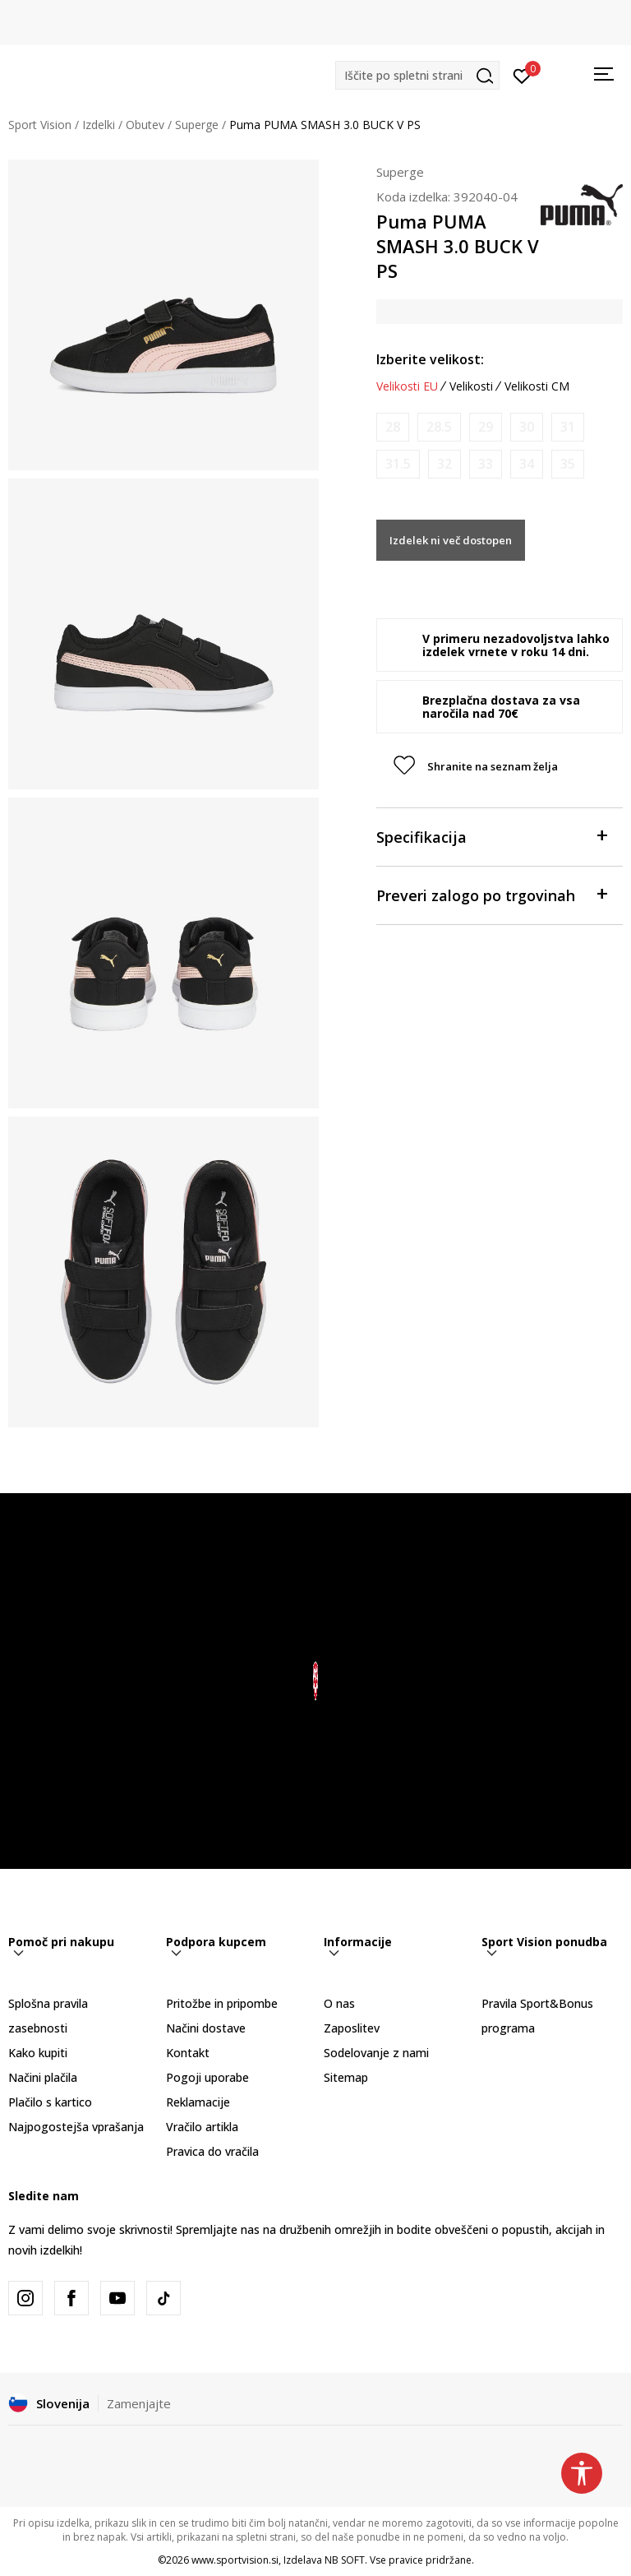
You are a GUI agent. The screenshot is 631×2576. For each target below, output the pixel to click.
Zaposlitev (352, 2028)
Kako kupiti (37, 2052)
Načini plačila (42, 2077)
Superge (197, 124)
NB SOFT (345, 2560)
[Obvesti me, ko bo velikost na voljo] (392, 427)
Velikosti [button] (471, 386)
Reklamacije (198, 2102)
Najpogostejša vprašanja (76, 2126)
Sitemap (346, 2077)
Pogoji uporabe (207, 2077)
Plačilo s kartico (50, 2102)
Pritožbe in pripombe (222, 2003)
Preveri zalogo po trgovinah (491, 894)
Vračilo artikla (202, 2126)
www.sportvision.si (235, 2560)
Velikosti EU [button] (407, 386)
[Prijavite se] (522, 74)
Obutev (145, 124)
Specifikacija (491, 836)
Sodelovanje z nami (376, 2052)
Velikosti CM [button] (536, 386)
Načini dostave (206, 2028)
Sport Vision (39, 124)
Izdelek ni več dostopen (450, 540)
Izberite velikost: (430, 359)
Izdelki (98, 124)
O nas (339, 2003)
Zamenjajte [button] (139, 2403)
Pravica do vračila (212, 2151)
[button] (417, 75)
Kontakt (188, 2052)
